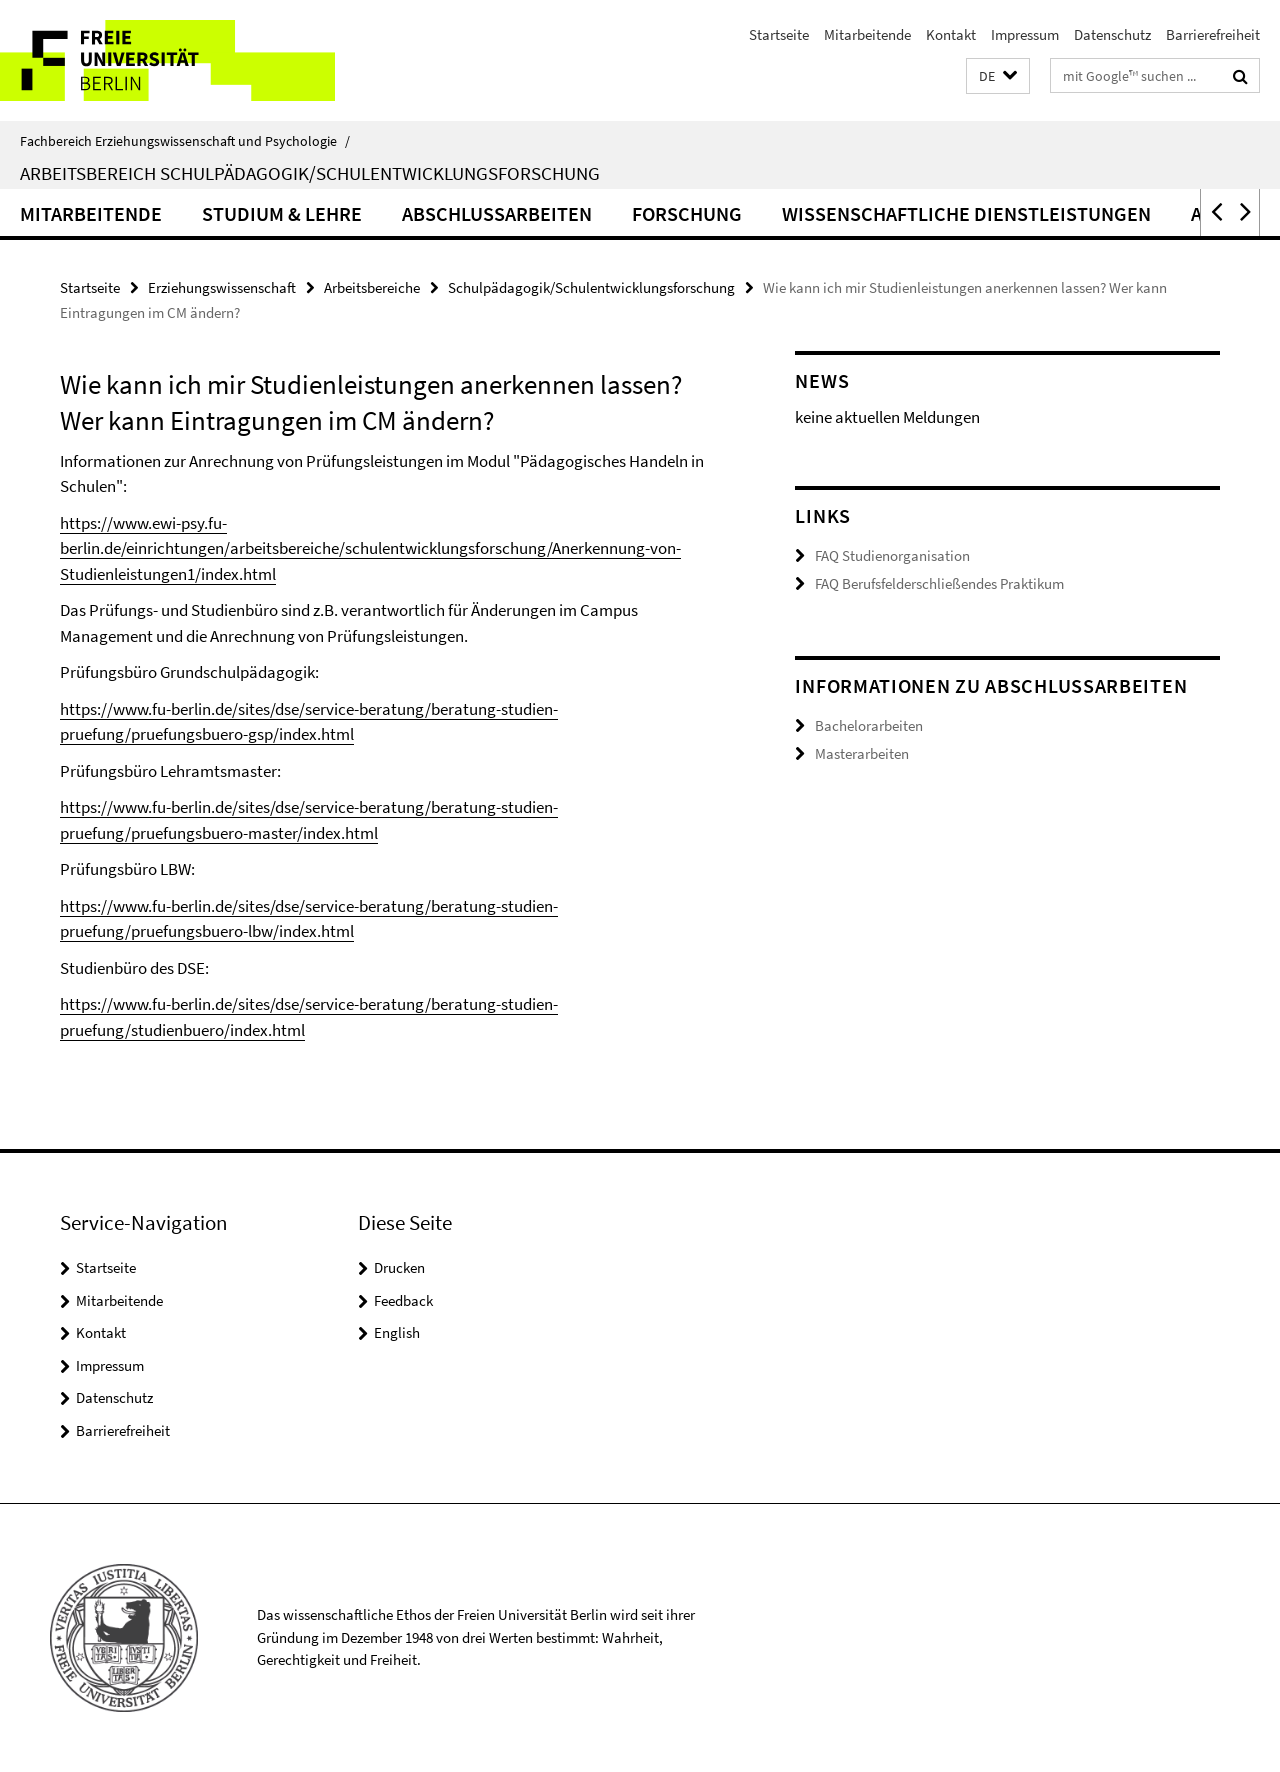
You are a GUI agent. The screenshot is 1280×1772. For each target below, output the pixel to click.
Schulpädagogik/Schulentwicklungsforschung (591, 287)
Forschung (687, 213)
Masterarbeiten (862, 753)
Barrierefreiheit (1213, 34)
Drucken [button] (399, 1267)
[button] (998, 76)
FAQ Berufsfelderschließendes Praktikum (939, 583)
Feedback (403, 1300)
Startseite (779, 34)
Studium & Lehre (282, 213)
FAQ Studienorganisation (892, 555)
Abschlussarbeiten (497, 213)
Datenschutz (1112, 34)
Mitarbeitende (867, 34)
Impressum (1025, 34)
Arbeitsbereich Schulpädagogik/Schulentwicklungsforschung (310, 173)
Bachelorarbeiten (869, 725)
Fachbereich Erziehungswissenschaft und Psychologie (185, 141)
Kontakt (951, 34)
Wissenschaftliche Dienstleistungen (966, 213)
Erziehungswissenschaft (222, 287)
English (397, 1332)
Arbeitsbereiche (372, 287)
